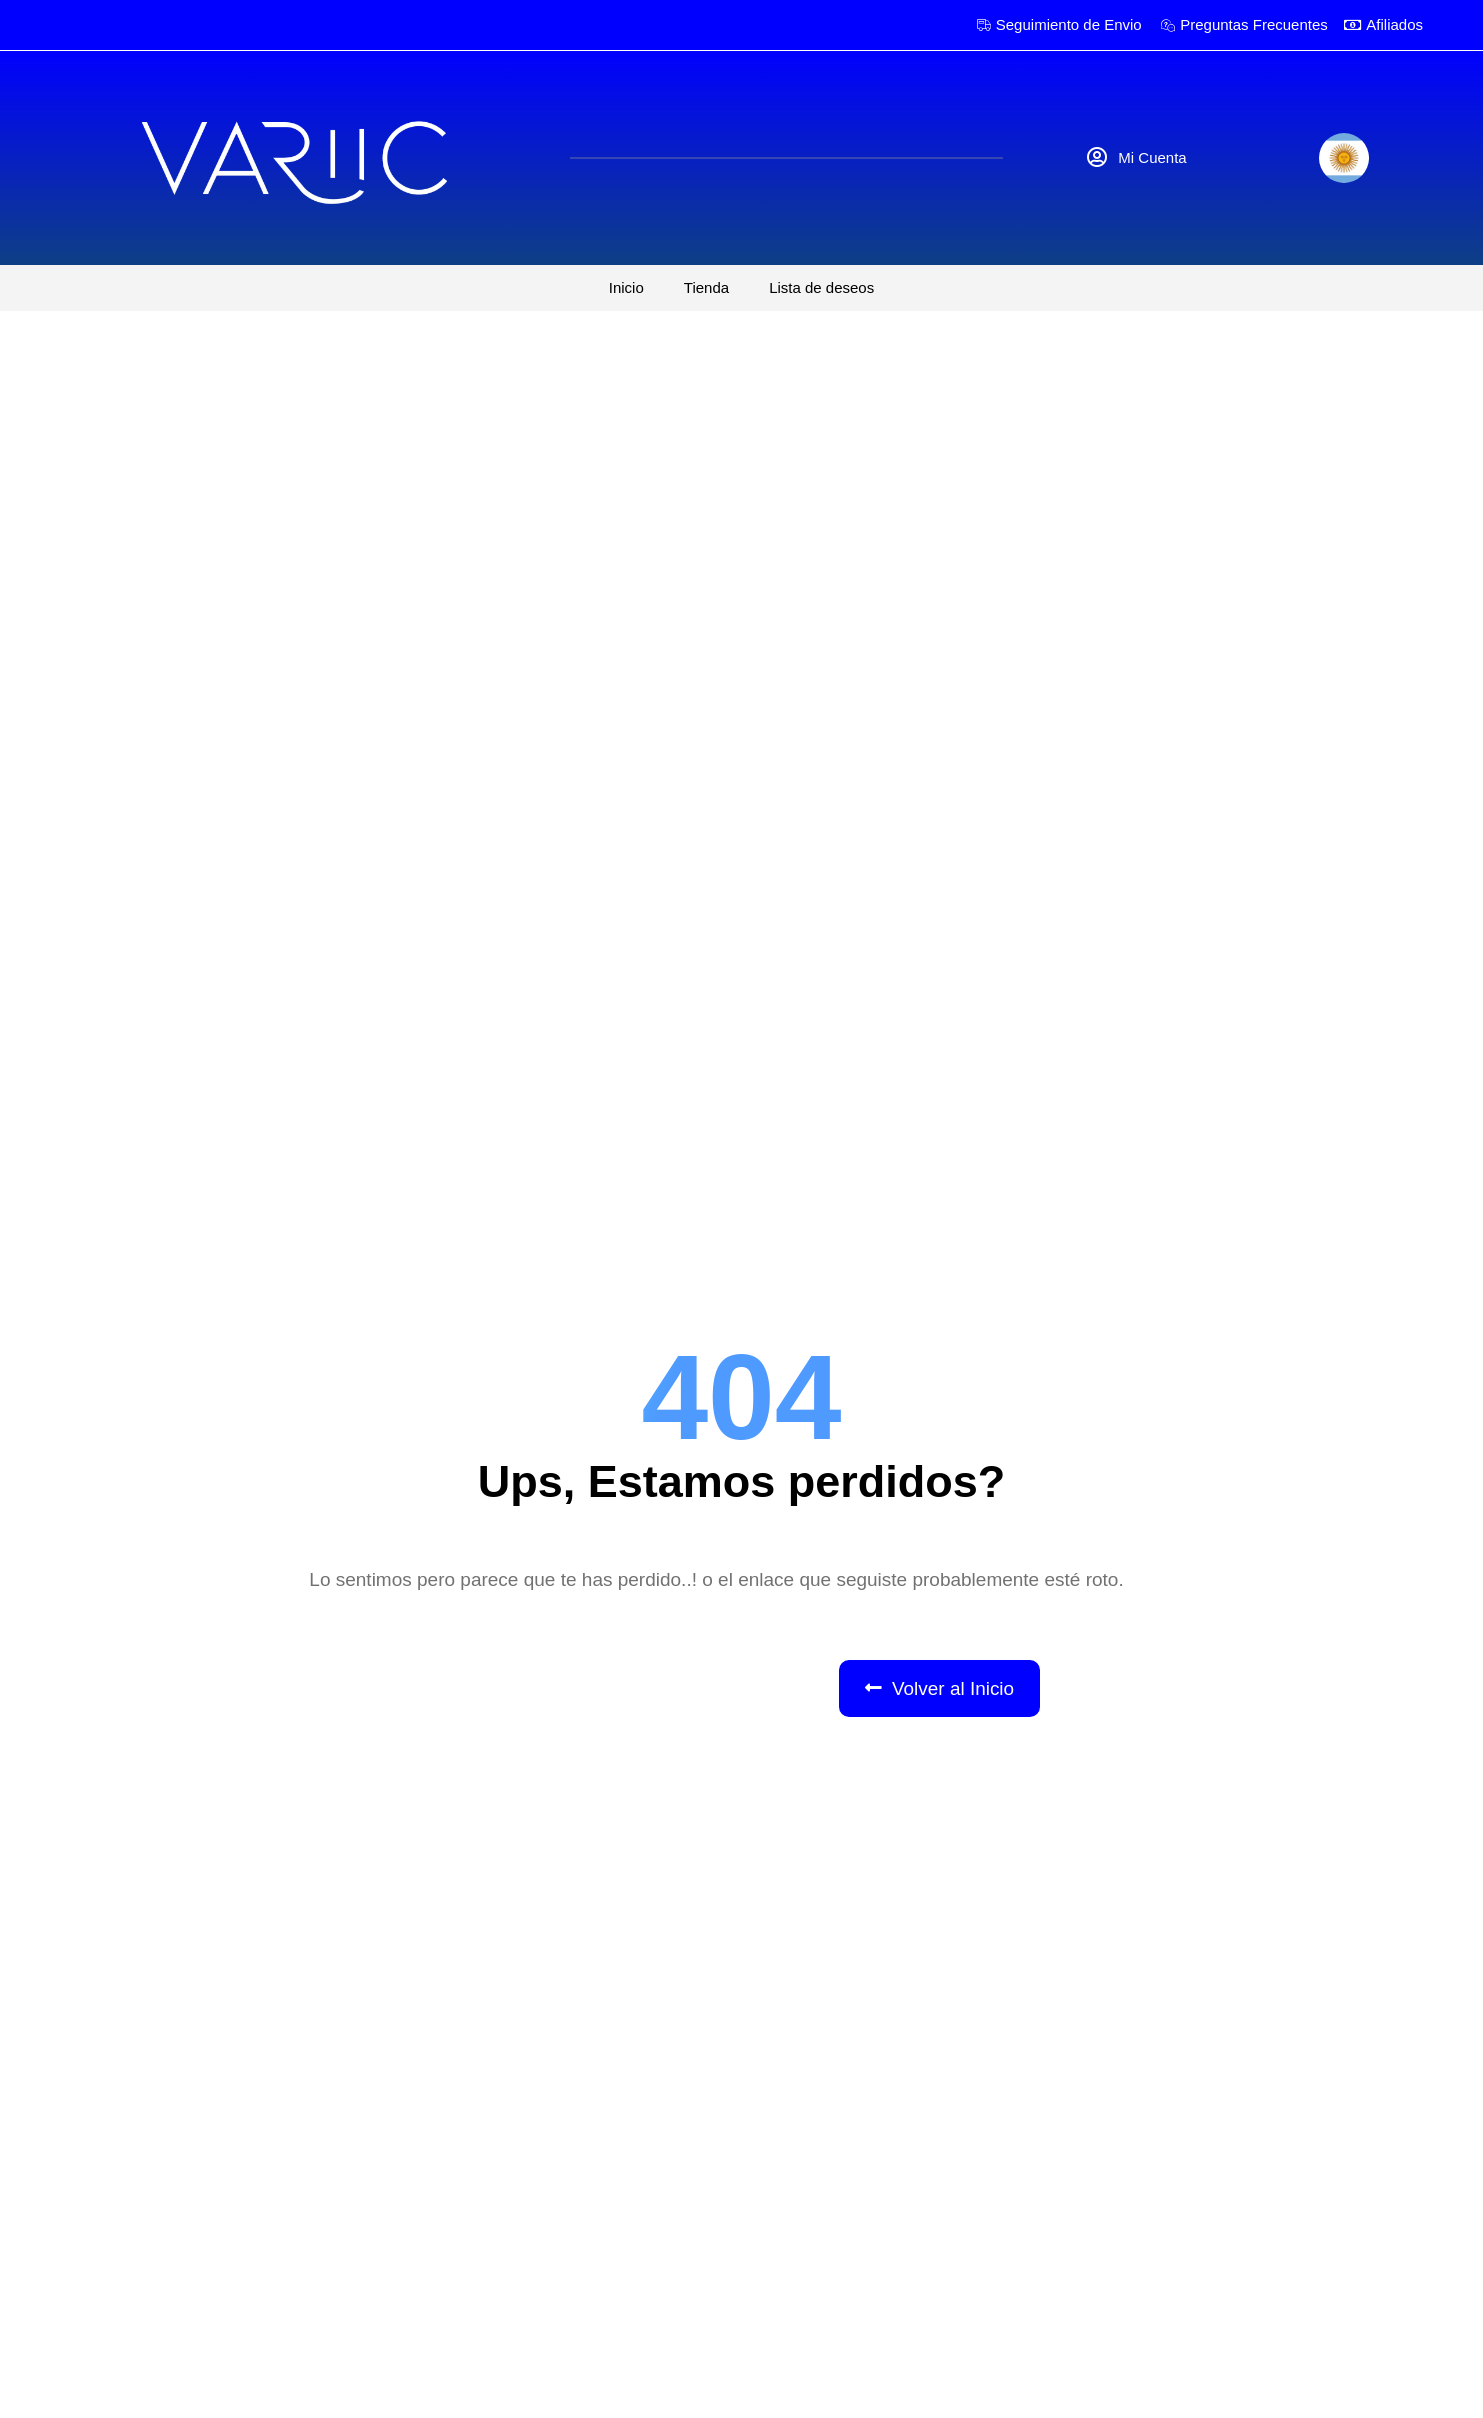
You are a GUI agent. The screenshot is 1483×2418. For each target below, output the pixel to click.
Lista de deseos (821, 287)
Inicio (626, 287)
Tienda (706, 287)
